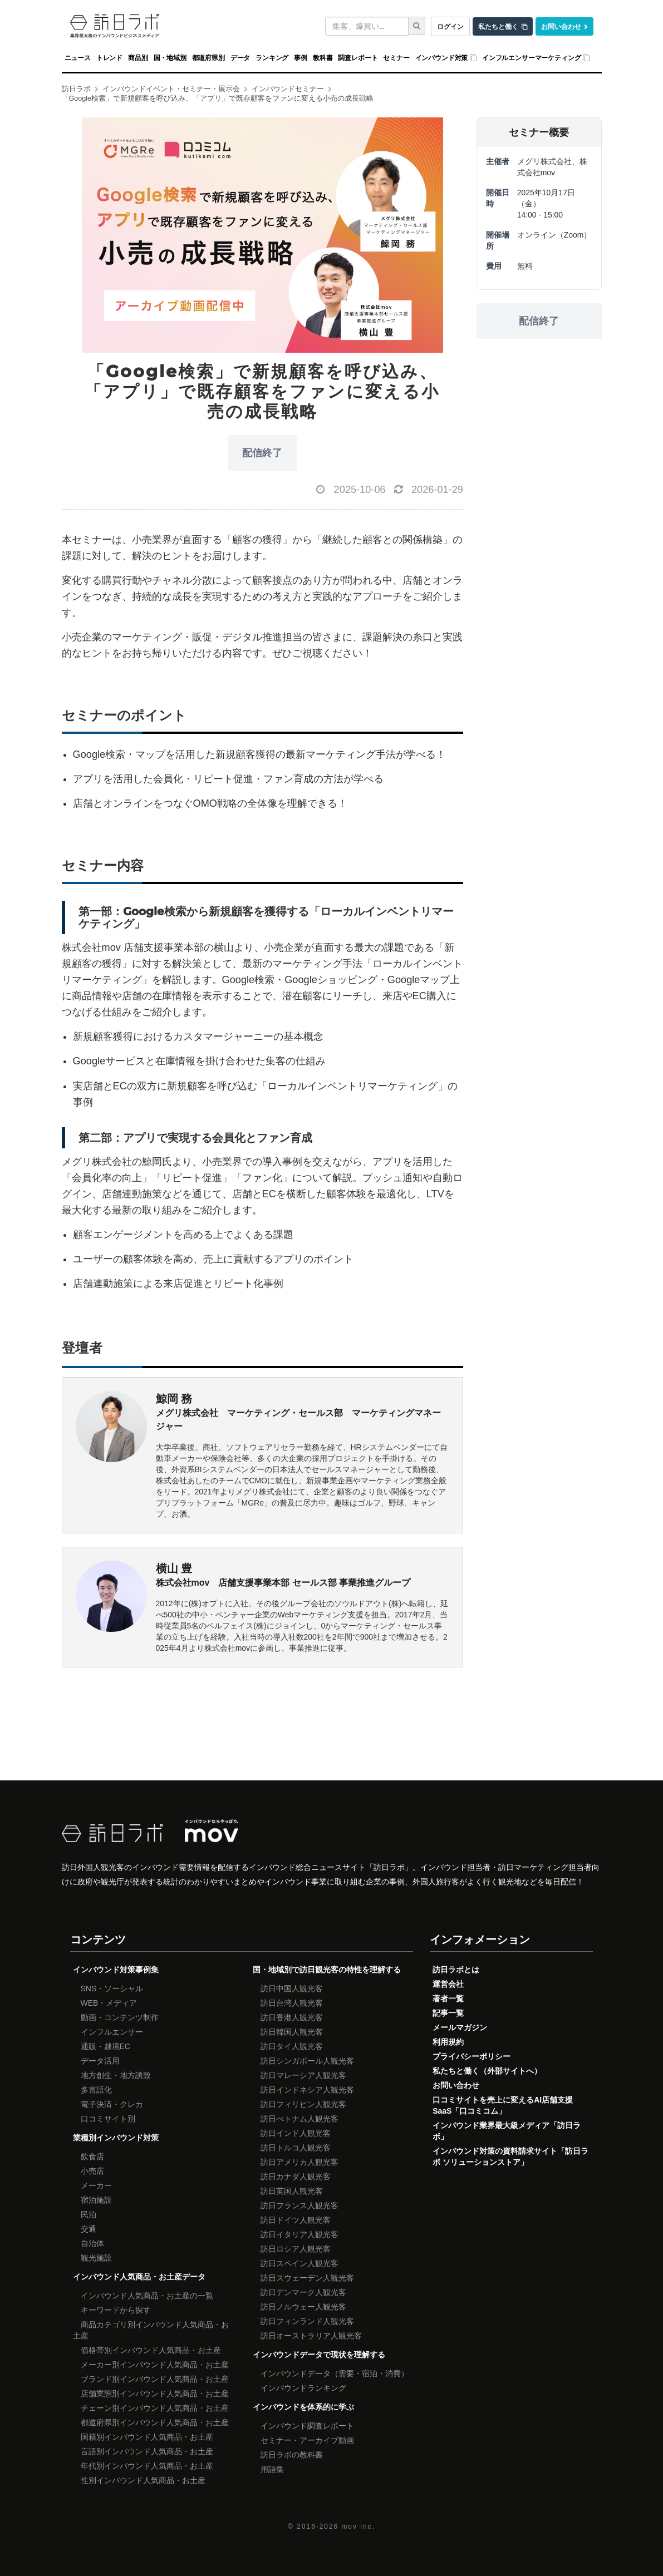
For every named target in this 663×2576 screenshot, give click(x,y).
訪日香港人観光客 (292, 2017)
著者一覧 (448, 1998)
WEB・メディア (109, 2002)
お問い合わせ (561, 26)
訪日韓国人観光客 (292, 2031)
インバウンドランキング (303, 2387)
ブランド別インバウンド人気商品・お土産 (155, 2379)
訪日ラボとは (456, 1969)
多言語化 (96, 2089)
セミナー (396, 57)
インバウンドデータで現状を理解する (319, 2354)
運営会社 (448, 1984)
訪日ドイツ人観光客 (296, 2219)
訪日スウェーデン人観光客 (307, 2277)
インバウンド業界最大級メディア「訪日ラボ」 (507, 2131)
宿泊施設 (96, 2199)
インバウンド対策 (441, 57)
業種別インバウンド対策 (116, 2137)
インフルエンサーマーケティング (531, 57)
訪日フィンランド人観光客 (307, 2321)
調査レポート (357, 57)
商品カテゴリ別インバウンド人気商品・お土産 (151, 2330)
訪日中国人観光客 (292, 1988)
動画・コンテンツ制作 (120, 2017)
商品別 (138, 57)
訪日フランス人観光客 (299, 2205)
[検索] (417, 26)
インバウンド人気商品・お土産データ (139, 2276)
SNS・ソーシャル (112, 1988)
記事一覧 (448, 2013)
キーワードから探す (116, 2310)
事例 (300, 57)
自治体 (92, 2243)
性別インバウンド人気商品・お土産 (143, 2480)
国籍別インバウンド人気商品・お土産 (147, 2436)
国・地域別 (170, 57)
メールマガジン (460, 2027)
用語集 (272, 2469)
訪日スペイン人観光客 (299, 2263)
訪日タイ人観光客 (292, 2046)
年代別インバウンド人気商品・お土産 (147, 2465)
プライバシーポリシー (471, 2056)
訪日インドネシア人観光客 (307, 2089)
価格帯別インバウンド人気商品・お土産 (151, 2350)
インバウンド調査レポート (307, 2425)
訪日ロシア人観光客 (296, 2248)
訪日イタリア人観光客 (299, 2234)
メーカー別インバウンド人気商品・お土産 (155, 2364)
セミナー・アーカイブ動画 (307, 2440)
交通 (88, 2228)
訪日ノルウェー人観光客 (303, 2306)
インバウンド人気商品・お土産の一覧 (147, 2295)
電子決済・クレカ (112, 2104)
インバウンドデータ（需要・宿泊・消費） (335, 2373)
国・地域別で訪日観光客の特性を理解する (327, 1969)
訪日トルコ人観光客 (296, 2147)
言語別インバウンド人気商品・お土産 (147, 2451)
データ (240, 57)
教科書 (322, 57)
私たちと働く (498, 26)
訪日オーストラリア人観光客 (311, 2335)
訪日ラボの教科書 (292, 2454)
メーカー (96, 2185)
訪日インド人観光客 (296, 2133)
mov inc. (358, 2526)
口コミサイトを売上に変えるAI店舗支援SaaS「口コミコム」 (503, 2105)
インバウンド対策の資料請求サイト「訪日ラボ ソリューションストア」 (510, 2156)
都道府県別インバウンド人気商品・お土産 (155, 2422)
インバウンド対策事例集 (116, 1969)
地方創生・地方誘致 (116, 2075)
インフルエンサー (112, 2031)
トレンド (109, 57)
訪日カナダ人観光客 (296, 2176)
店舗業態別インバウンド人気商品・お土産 (155, 2393)
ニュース (78, 57)
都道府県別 (208, 57)
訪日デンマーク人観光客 (303, 2292)
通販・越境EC (105, 2046)
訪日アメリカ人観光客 (299, 2162)
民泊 (88, 2214)
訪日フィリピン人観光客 (303, 2104)
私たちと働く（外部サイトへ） (487, 2070)
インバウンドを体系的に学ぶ (303, 2406)
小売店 (92, 2171)
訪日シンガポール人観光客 (307, 2060)
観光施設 (96, 2257)
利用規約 (448, 2041)
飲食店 (92, 2156)
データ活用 (100, 2060)
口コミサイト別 (108, 2118)
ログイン (450, 26)
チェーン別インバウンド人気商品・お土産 (155, 2408)
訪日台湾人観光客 (292, 2002)
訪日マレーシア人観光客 (303, 2075)
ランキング (272, 57)
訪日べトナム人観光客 (299, 2118)
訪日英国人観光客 (292, 2191)
